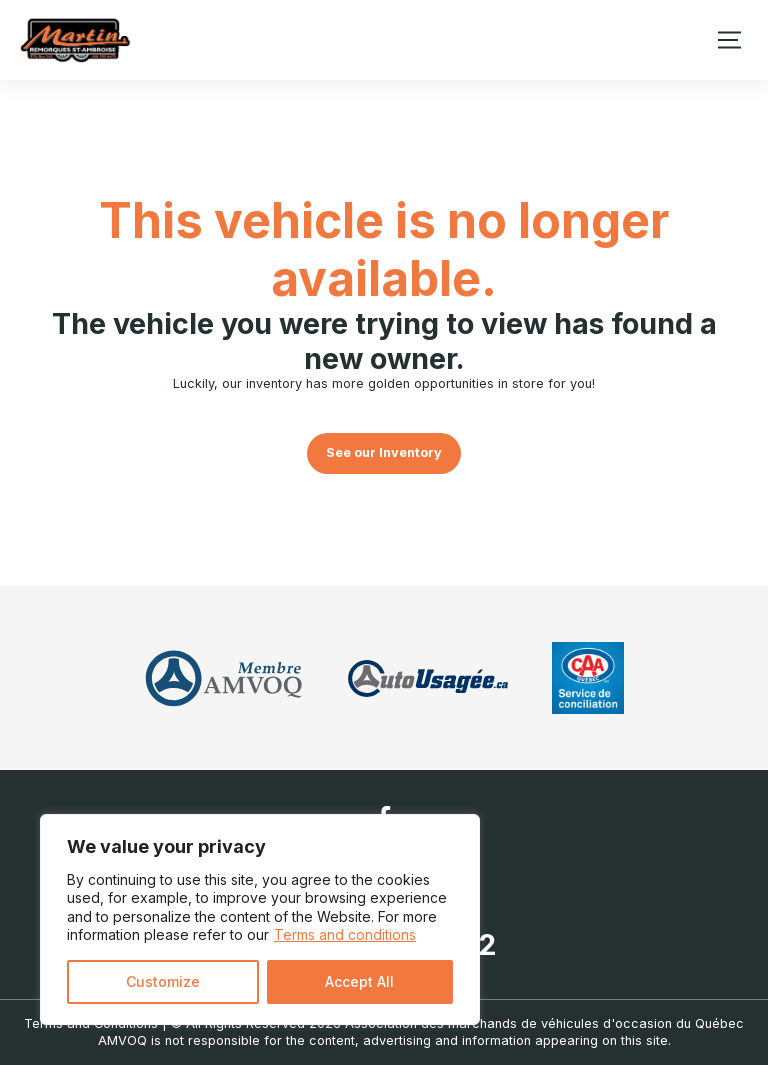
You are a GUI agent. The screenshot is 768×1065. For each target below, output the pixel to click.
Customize (163, 981)
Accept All (359, 981)
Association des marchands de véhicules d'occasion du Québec (544, 1023)
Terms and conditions (345, 934)
